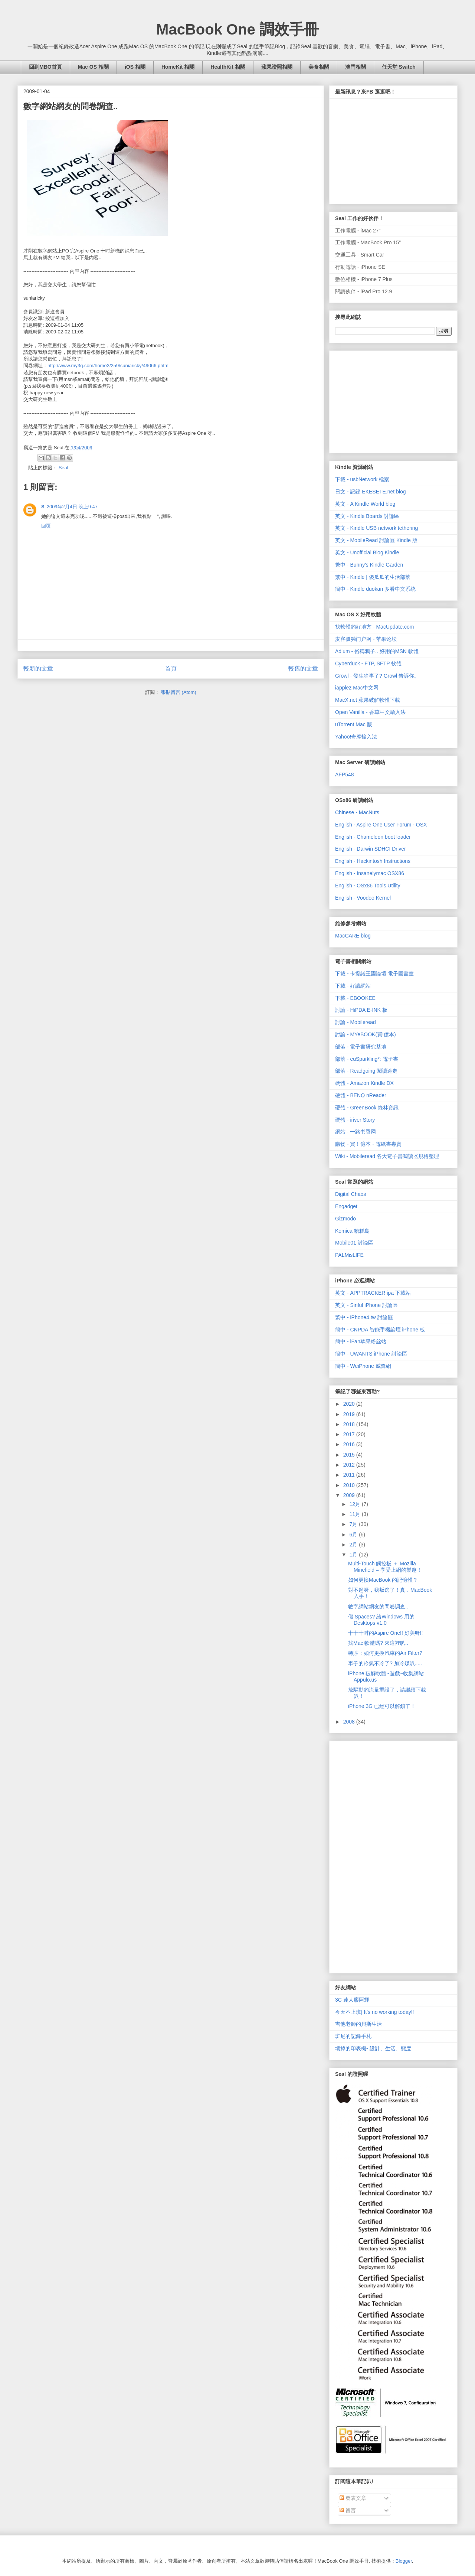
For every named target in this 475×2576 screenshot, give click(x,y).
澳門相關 (355, 67)
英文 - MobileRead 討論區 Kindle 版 (376, 540)
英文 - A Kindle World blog (365, 504)
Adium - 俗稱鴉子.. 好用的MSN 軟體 (377, 651)
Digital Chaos (350, 1194)
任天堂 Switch (399, 67)
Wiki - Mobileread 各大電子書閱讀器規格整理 (387, 1156)
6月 (354, 1535)
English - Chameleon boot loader (373, 837)
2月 (354, 1545)
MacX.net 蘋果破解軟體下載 (367, 700)
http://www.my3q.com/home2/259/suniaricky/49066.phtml (109, 365)
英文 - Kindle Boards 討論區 (367, 516)
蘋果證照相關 (276, 67)
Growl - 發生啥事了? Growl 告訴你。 (377, 676)
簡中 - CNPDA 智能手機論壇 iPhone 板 (380, 1330)
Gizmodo (345, 1219)
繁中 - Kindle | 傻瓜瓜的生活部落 (372, 577)
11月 (355, 1514)
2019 (349, 1414)
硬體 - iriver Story (355, 1120)
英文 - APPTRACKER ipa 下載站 (373, 1293)
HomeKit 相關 (177, 67)
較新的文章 (38, 668)
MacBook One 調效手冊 (237, 29)
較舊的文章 (303, 668)
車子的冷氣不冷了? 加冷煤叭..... (385, 1663)
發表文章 (353, 2498)
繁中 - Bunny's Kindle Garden (369, 565)
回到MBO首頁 (45, 67)
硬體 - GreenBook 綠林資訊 (367, 1108)
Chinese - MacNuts (357, 812)
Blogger (404, 2561)
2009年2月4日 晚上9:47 (72, 506)
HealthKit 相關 (227, 67)
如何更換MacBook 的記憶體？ (383, 1580)
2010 (349, 1485)
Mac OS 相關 (93, 67)
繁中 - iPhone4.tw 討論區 (364, 1317)
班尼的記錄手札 (353, 2036)
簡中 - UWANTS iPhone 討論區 (371, 1354)
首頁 (171, 668)
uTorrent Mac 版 (353, 724)
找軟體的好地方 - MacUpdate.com (374, 627)
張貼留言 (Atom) (178, 692)
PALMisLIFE (349, 1255)
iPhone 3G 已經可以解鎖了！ (382, 1706)
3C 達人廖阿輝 (352, 2000)
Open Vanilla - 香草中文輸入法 (370, 712)
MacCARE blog (353, 936)
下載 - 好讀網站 (353, 986)
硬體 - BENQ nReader (360, 1095)
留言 (348, 2510)
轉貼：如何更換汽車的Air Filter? (385, 1653)
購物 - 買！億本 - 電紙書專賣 (368, 1144)
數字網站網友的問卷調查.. (378, 1607)
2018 (349, 1424)
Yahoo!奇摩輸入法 (356, 737)
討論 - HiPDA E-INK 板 (361, 1010)
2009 (349, 1495)
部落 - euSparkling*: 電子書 (366, 1059)
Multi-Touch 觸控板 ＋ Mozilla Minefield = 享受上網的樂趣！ (385, 1567)
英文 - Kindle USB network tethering (376, 528)
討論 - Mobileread (355, 1022)
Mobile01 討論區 (354, 1243)
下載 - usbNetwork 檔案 (362, 479)
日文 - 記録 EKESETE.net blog (370, 492)
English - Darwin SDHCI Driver (370, 849)
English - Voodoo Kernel (363, 898)
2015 (349, 1455)
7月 (354, 1524)
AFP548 (344, 774)
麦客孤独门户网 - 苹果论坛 (366, 639)
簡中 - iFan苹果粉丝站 (360, 1341)
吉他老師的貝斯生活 (358, 2024)
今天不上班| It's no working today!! (374, 2012)
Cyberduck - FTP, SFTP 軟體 (368, 663)
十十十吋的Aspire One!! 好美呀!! (385, 1633)
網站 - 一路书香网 (355, 1132)
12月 (355, 1504)
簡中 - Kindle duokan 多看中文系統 (375, 589)
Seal (63, 467)
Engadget (346, 1206)
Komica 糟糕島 (352, 1231)
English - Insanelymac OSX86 (369, 873)
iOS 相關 (135, 67)
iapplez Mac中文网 (357, 688)
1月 (354, 1555)
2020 (349, 1404)
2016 (349, 1444)
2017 (349, 1434)
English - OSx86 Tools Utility (367, 885)
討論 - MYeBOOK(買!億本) (365, 1034)
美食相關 (318, 67)
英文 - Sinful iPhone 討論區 (366, 1305)
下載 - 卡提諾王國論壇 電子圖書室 (374, 973)
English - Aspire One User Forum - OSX (381, 825)
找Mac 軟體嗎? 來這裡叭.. (378, 1643)
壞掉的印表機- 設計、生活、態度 (373, 2048)
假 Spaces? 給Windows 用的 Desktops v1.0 (381, 1620)
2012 (349, 1465)
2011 (349, 1475)
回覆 (46, 526)
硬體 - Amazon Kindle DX (364, 1083)
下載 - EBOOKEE (355, 998)
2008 (349, 1722)
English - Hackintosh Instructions (372, 861)
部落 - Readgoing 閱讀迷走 (366, 1071)
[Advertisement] (390, 399)
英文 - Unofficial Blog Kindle (367, 552)
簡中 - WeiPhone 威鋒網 (363, 1366)
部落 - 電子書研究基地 (360, 1047)
